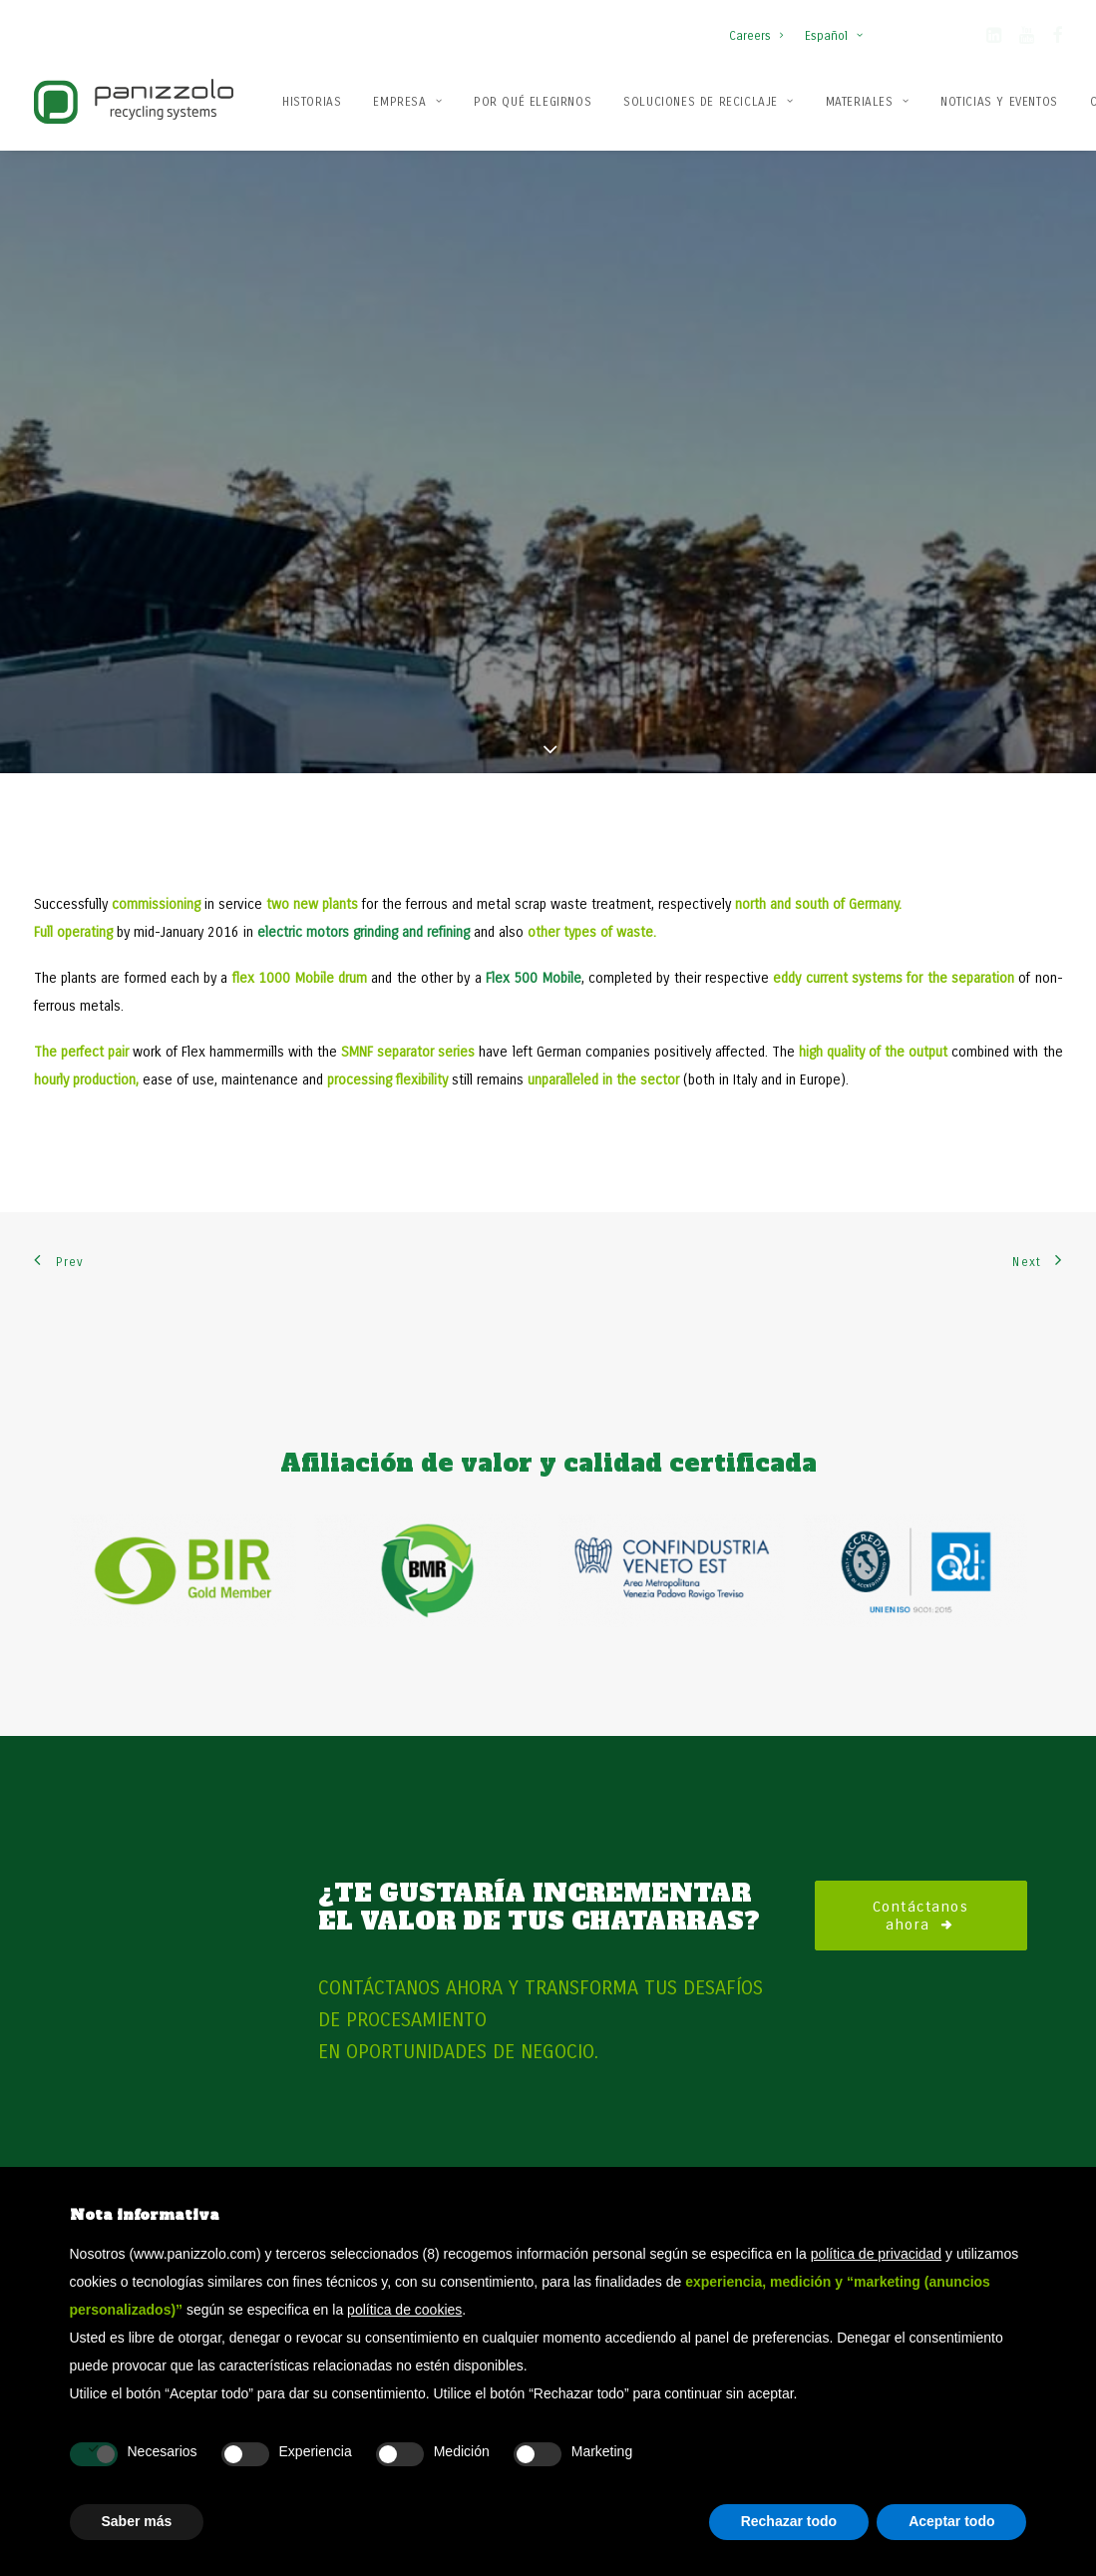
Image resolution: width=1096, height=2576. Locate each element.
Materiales (867, 102)
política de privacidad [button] (876, 2254)
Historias (311, 102)
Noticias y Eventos (999, 102)
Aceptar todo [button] (951, 2521)
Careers (756, 36)
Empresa (407, 102)
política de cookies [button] (404, 2310)
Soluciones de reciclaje (708, 102)
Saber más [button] (137, 2521)
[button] (993, 39)
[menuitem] (760, 26)
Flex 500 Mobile (533, 907)
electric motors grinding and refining (363, 861)
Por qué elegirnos (532, 102)
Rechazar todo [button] (789, 2521)
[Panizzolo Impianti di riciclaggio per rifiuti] (133, 101)
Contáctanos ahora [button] (924, 1844)
